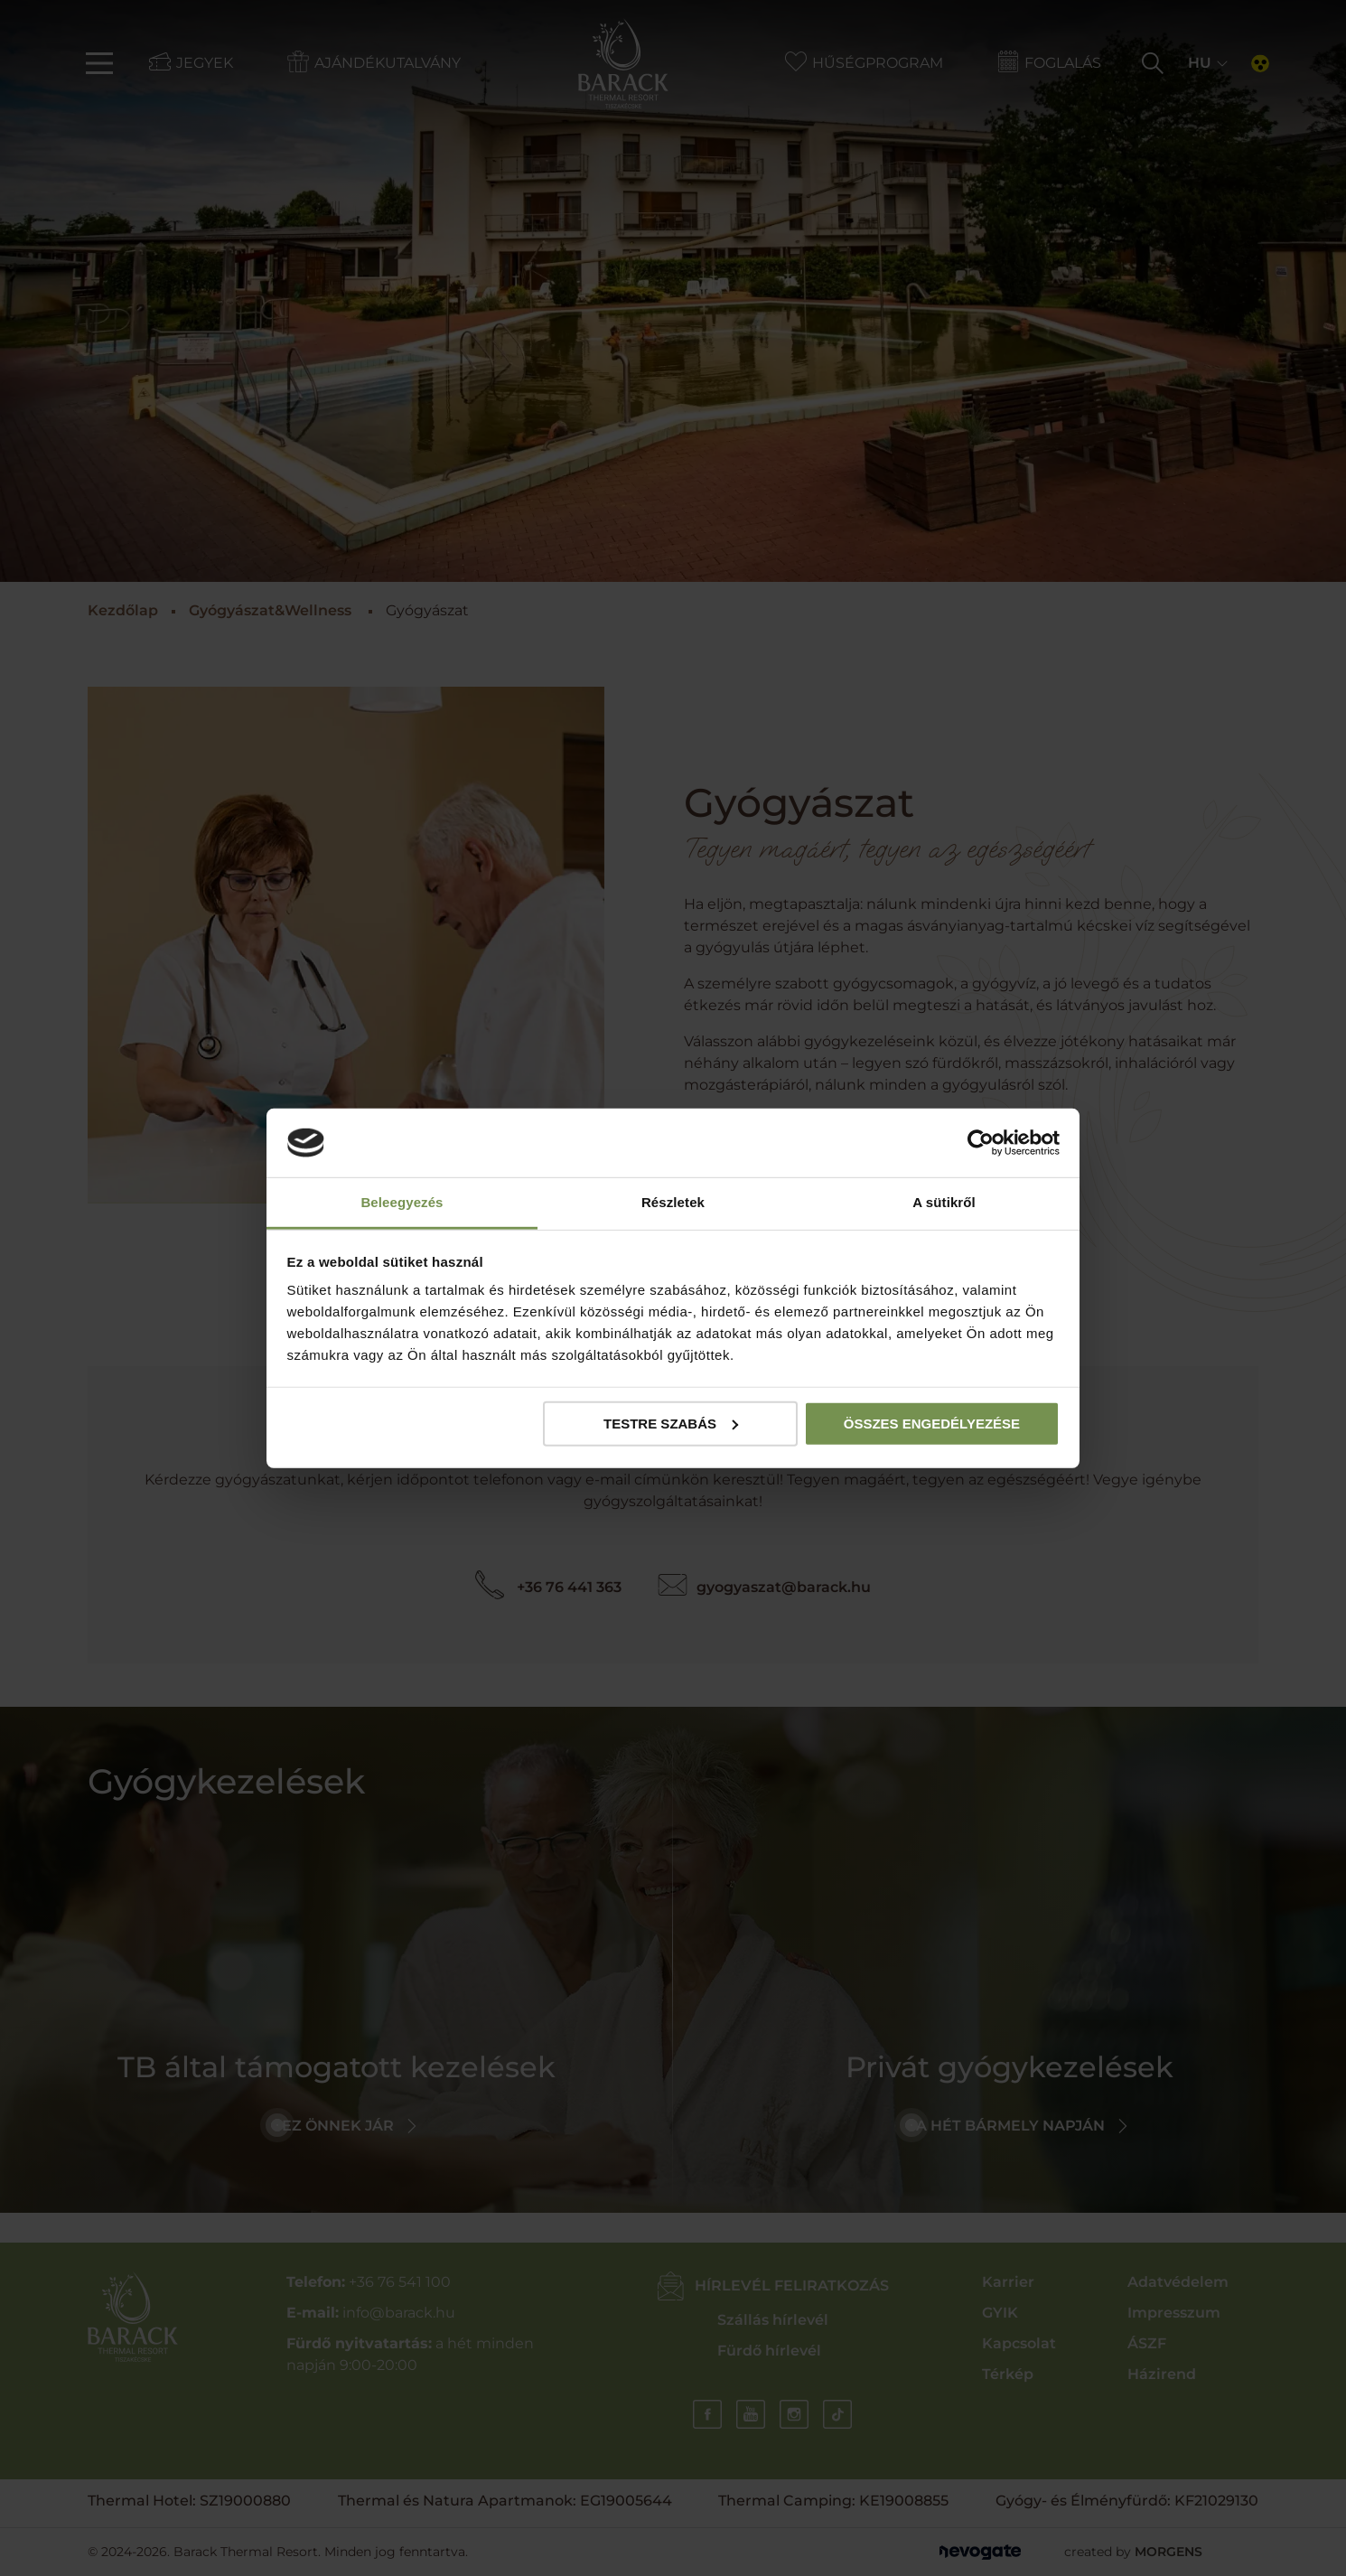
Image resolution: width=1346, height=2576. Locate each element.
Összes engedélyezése (932, 1423)
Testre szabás (670, 1423)
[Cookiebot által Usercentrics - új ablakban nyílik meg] (981, 1143)
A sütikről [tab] (944, 1202)
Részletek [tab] (673, 1202)
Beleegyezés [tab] (401, 1202)
